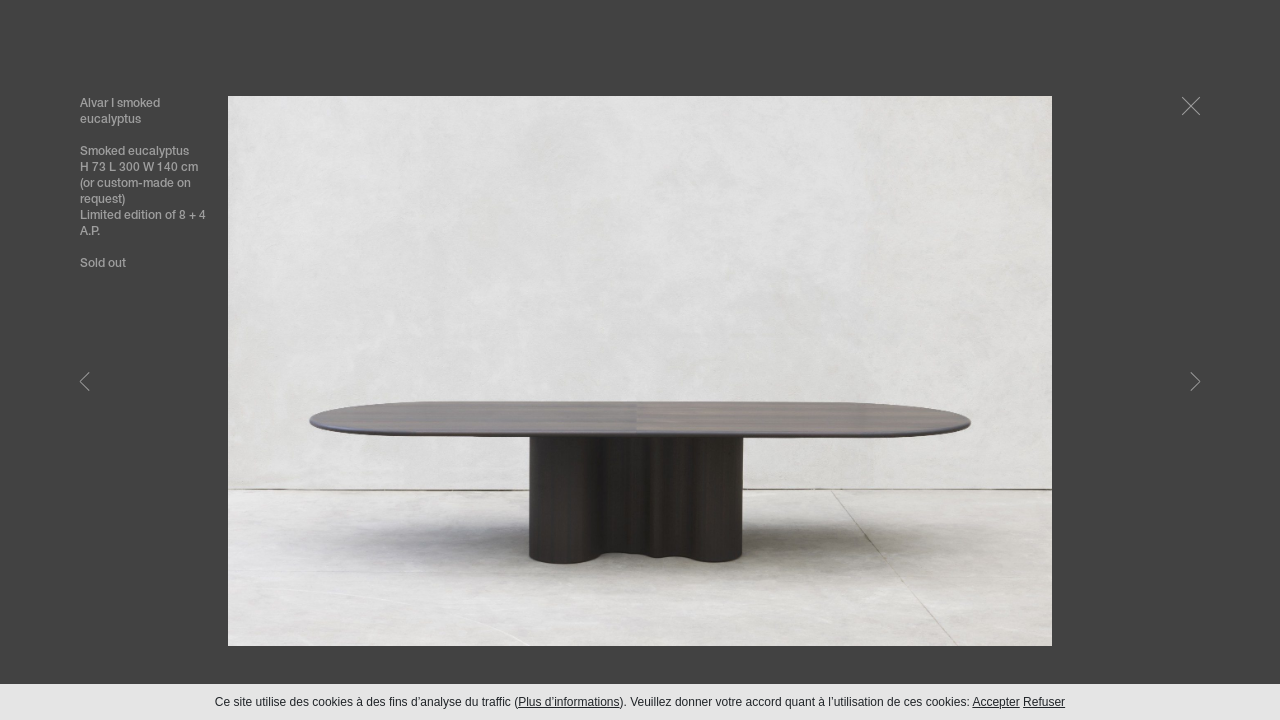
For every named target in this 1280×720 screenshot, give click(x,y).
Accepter (995, 702)
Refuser (1044, 702)
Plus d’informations (568, 702)
